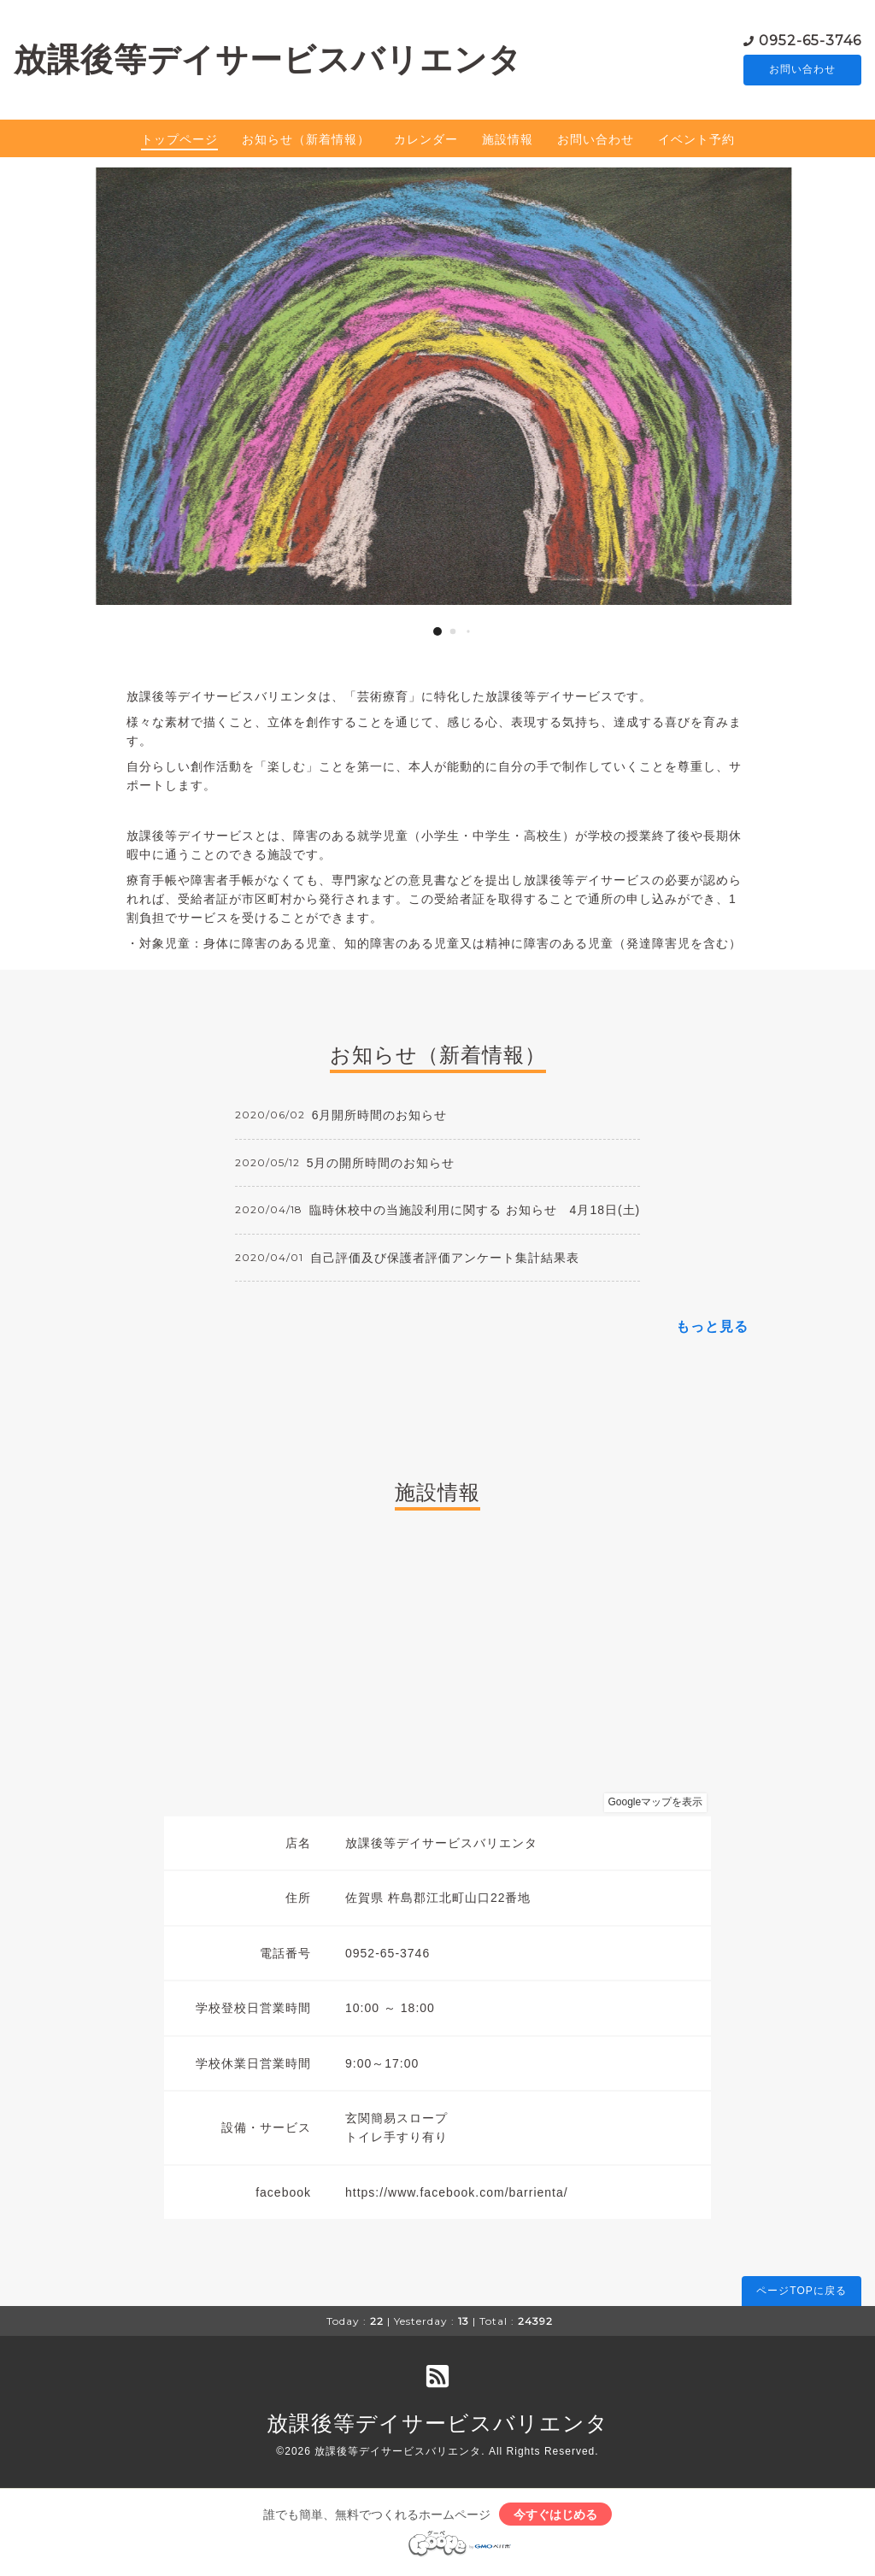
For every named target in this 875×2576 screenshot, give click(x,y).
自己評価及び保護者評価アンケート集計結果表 (444, 1259)
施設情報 (507, 141)
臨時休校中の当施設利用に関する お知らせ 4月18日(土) (475, 1212)
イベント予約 (696, 141)
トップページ (179, 141)
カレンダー (426, 141)
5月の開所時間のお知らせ (381, 1164)
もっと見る (712, 1328)
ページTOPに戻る (801, 2292)
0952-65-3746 (810, 40)
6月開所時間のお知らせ (380, 1117)
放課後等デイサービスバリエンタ (268, 60)
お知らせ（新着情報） (306, 141)
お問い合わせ (802, 71)
